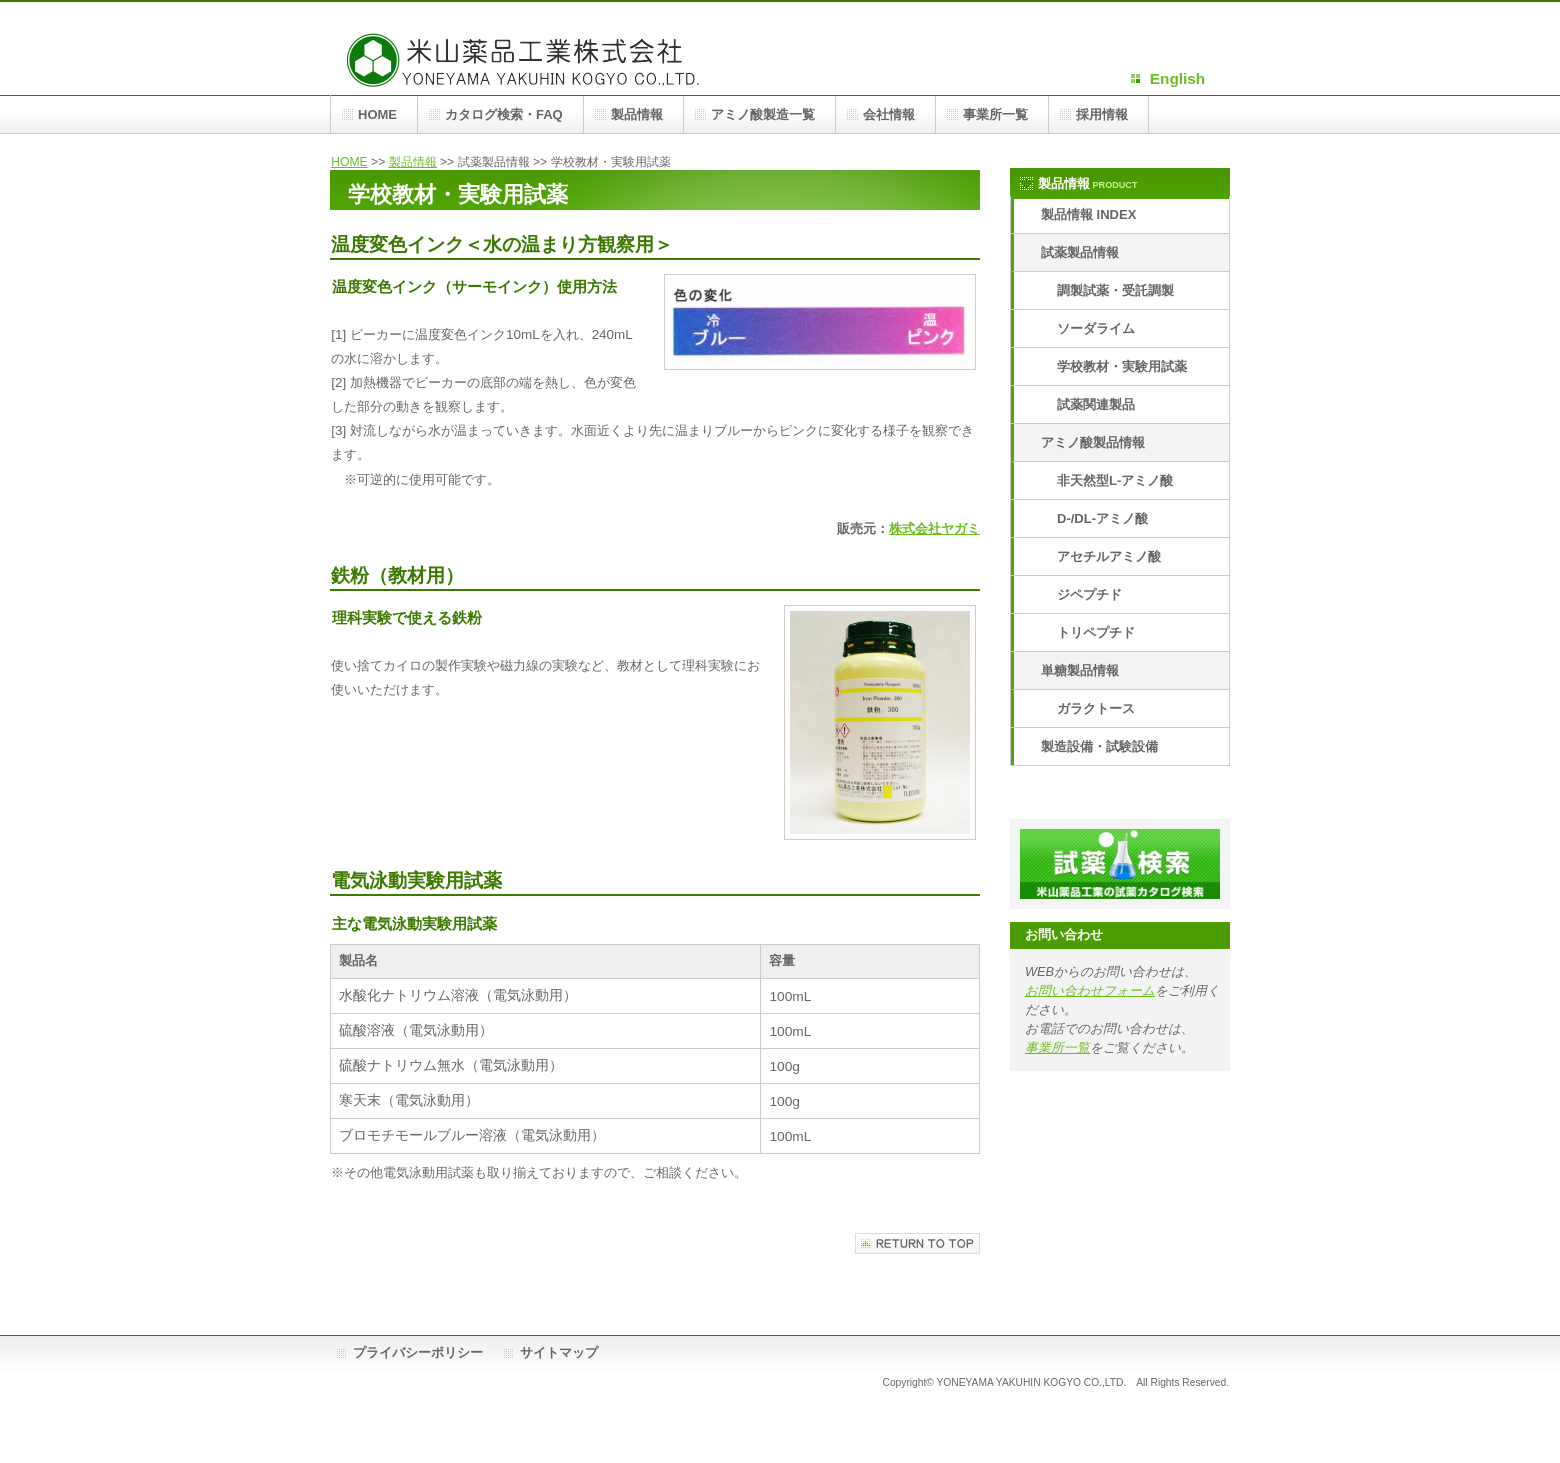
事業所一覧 (1057, 1047)
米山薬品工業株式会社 (530, 57)
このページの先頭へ (917, 1243)
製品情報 (413, 162)
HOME (349, 162)
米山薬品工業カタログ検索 (1120, 864)
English (1177, 78)
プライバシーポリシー (418, 1352)
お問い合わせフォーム (1090, 990)
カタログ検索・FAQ (504, 114)
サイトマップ (559, 1352)
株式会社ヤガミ (934, 528)
